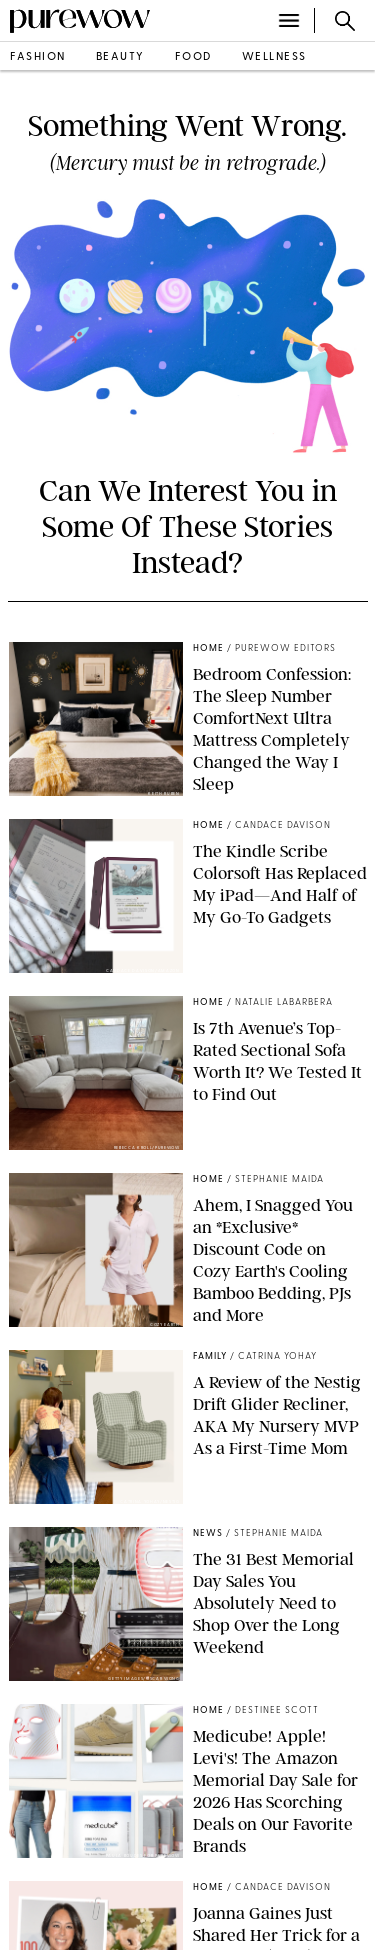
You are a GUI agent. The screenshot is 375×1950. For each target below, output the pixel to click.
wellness (274, 57)
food (193, 57)
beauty (120, 57)
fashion (38, 57)
